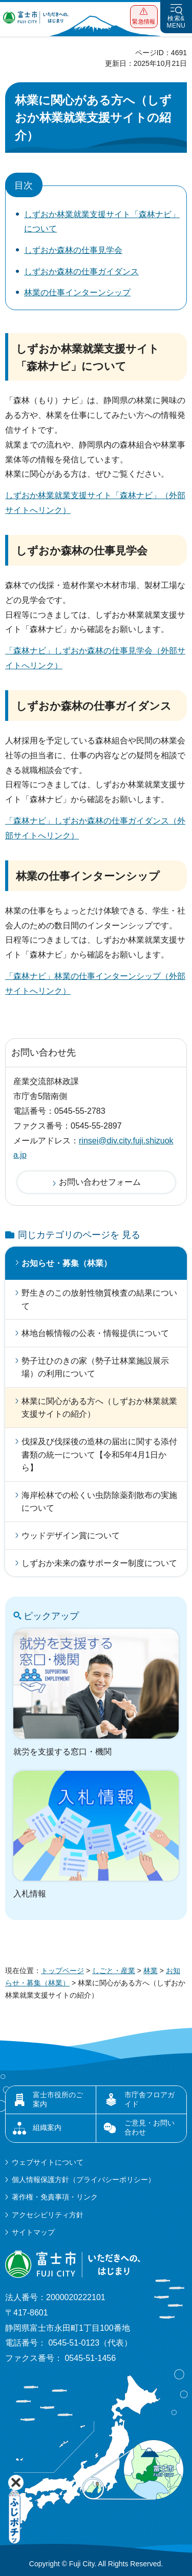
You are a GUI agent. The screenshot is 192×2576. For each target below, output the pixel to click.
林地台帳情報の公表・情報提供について (95, 1333)
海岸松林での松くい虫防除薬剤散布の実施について (99, 1502)
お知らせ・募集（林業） (67, 1263)
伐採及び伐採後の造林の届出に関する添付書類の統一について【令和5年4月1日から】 (99, 1454)
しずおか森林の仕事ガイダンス (81, 271)
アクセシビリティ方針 (47, 2215)
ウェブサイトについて (47, 2162)
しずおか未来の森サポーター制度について (99, 1563)
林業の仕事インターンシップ (77, 292)
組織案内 (47, 2127)
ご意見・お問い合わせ (149, 2127)
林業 (150, 1970)
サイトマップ (33, 2232)
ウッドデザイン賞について (71, 1535)
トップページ (62, 1970)
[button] (144, 16)
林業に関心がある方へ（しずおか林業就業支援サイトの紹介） (99, 1408)
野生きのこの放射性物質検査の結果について (99, 1299)
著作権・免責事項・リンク (55, 2197)
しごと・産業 (113, 1970)
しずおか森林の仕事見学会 (73, 250)
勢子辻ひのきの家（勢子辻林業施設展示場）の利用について (95, 1367)
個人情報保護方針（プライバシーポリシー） (83, 2179)
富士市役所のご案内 (58, 2099)
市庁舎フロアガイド (149, 2099)
